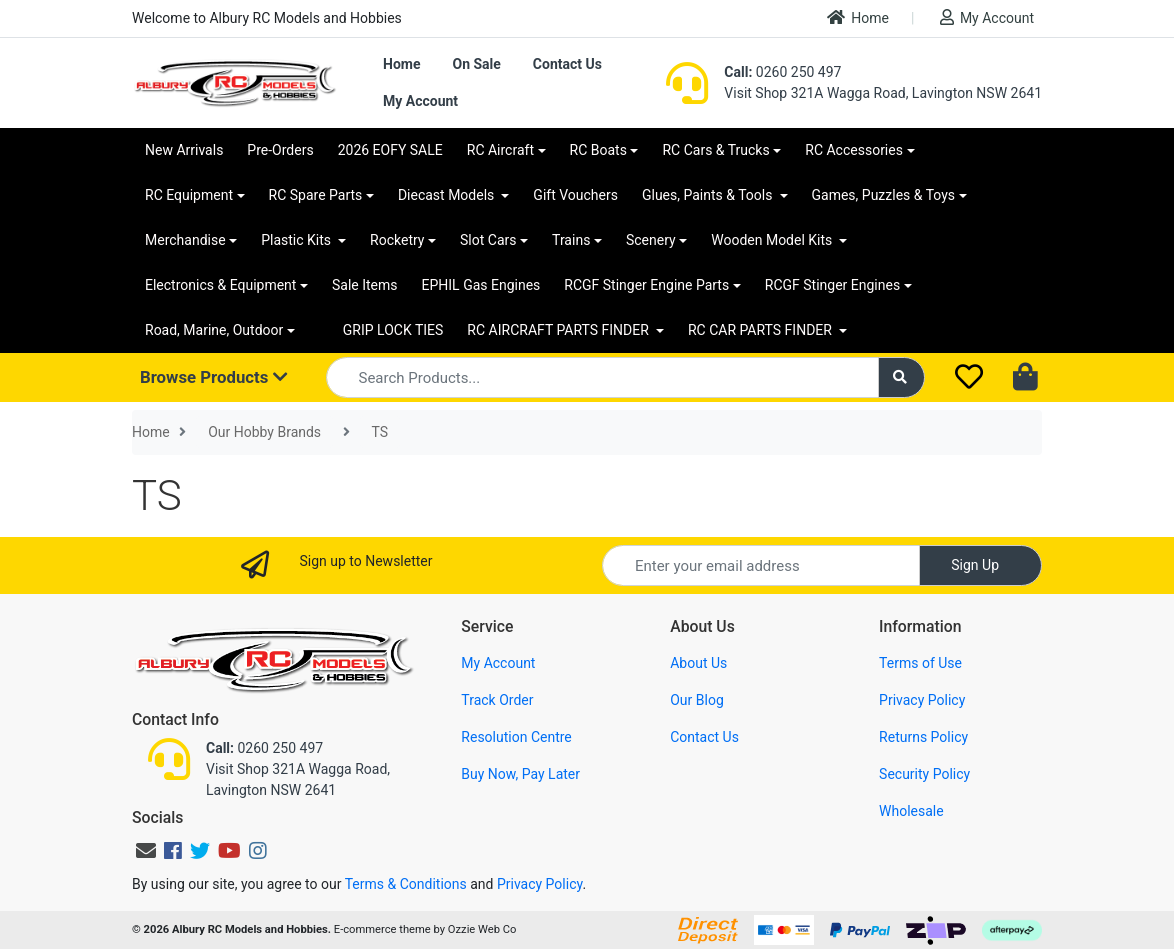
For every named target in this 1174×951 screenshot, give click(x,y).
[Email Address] (761, 565)
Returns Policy (923, 737)
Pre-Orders (280, 150)
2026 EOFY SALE (390, 150)
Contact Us (567, 64)
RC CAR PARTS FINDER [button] (761, 330)
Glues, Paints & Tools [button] (709, 195)
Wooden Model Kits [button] (773, 240)
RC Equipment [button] (189, 195)
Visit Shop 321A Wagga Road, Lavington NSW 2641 (883, 93)
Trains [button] (571, 240)
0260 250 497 (782, 72)
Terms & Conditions (406, 884)
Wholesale (911, 811)
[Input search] (602, 377)
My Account (987, 17)
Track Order (497, 700)
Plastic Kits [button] (297, 240)
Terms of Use (920, 663)
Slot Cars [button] (488, 240)
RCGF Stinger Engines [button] (832, 285)
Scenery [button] (651, 240)
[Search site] (902, 377)
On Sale (476, 64)
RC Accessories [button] (854, 150)
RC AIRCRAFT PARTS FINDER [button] (559, 330)
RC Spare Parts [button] (316, 195)
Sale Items (365, 285)
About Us (698, 663)
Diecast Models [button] (448, 195)
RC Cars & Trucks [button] (715, 150)
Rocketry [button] (397, 240)
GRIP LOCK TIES (393, 330)
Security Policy (924, 774)
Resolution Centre (516, 737)
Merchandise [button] (185, 240)
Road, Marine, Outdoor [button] (214, 330)
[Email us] (146, 851)
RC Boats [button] (598, 150)
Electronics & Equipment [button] (220, 285)
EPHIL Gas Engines (481, 285)
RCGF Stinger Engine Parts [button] (646, 285)
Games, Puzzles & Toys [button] (884, 195)
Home (858, 17)
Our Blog (697, 700)
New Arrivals (184, 150)
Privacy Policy (922, 700)
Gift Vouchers (575, 195)
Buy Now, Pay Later (520, 774)
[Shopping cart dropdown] (1027, 378)
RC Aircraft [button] (500, 150)
